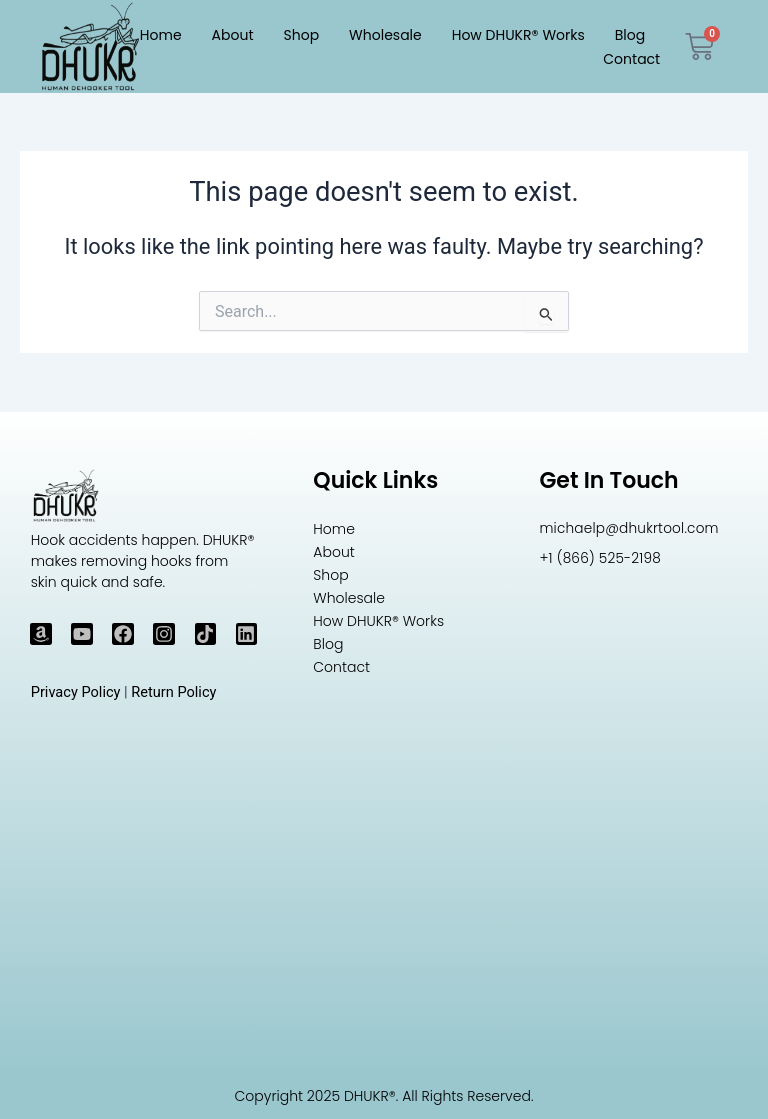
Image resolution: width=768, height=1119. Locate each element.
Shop (302, 35)
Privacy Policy (76, 692)
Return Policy (173, 692)
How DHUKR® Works (518, 35)
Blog (630, 35)
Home (161, 35)
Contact (631, 59)
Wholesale (385, 35)
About (233, 35)
